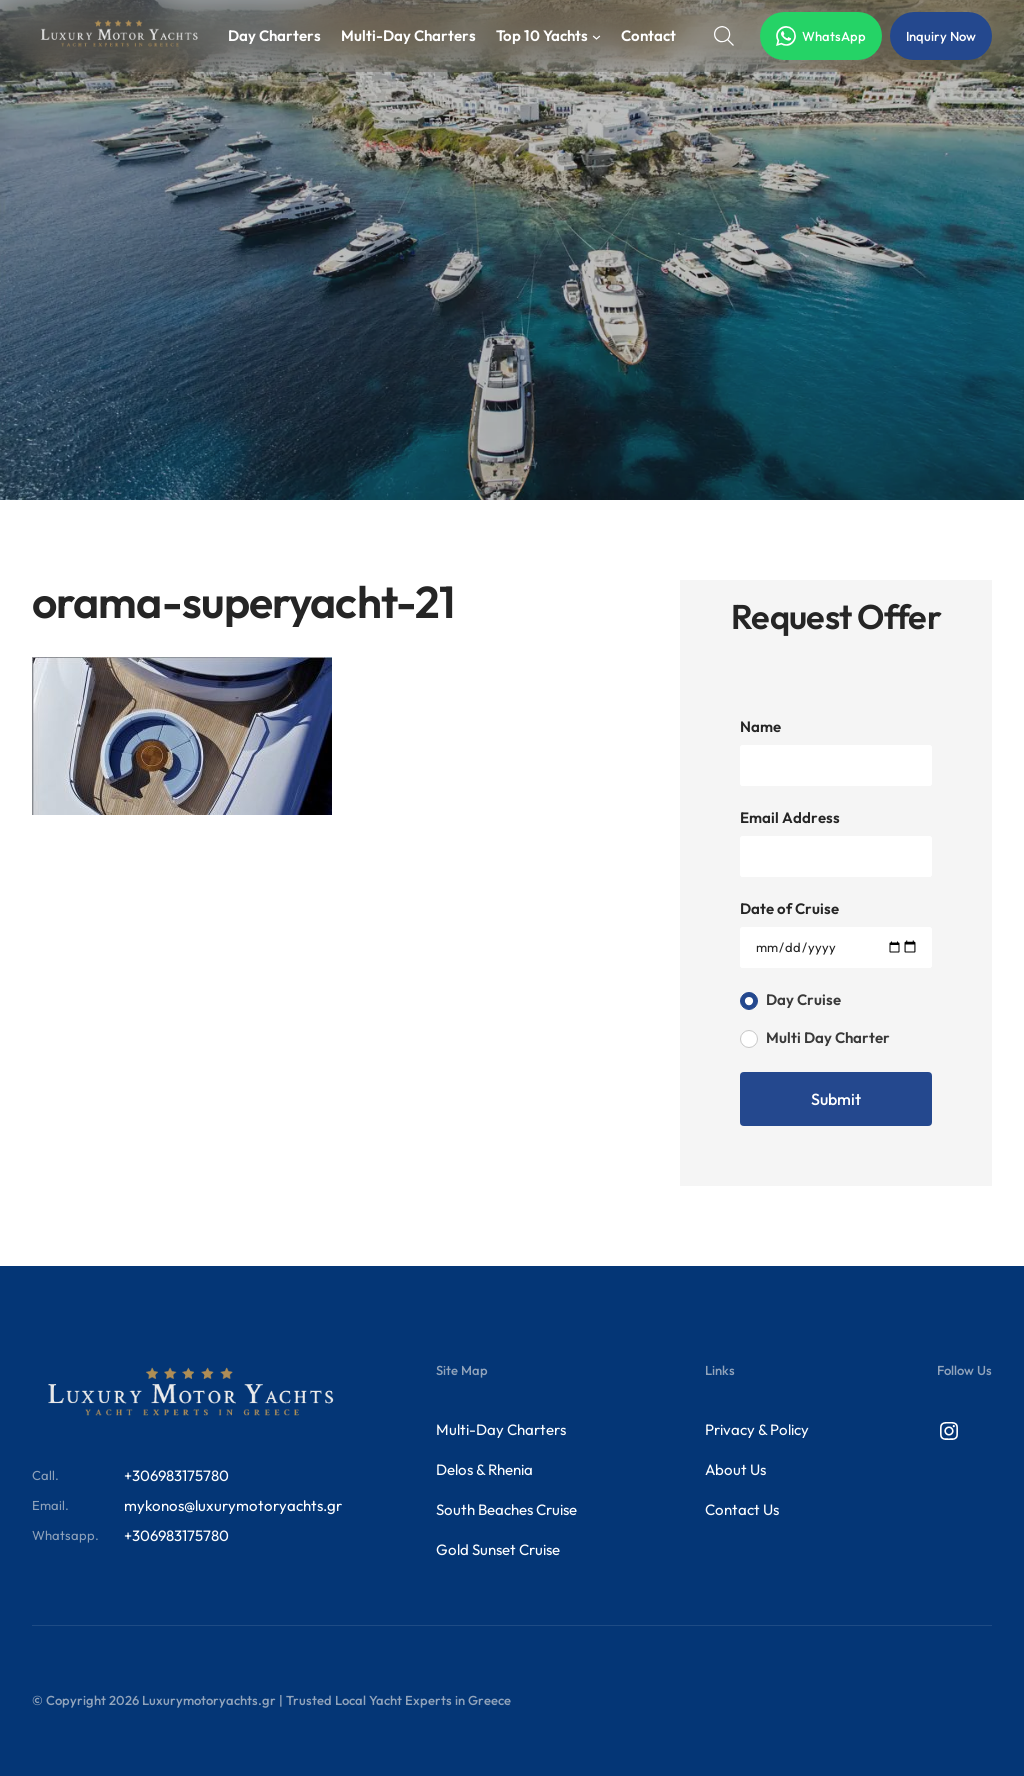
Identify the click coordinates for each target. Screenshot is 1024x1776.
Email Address (790, 817)
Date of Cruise (789, 908)
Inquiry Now (941, 36)
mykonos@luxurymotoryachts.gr (233, 1505)
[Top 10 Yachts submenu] (596, 36)
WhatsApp (821, 36)
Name (760, 726)
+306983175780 (176, 1475)
